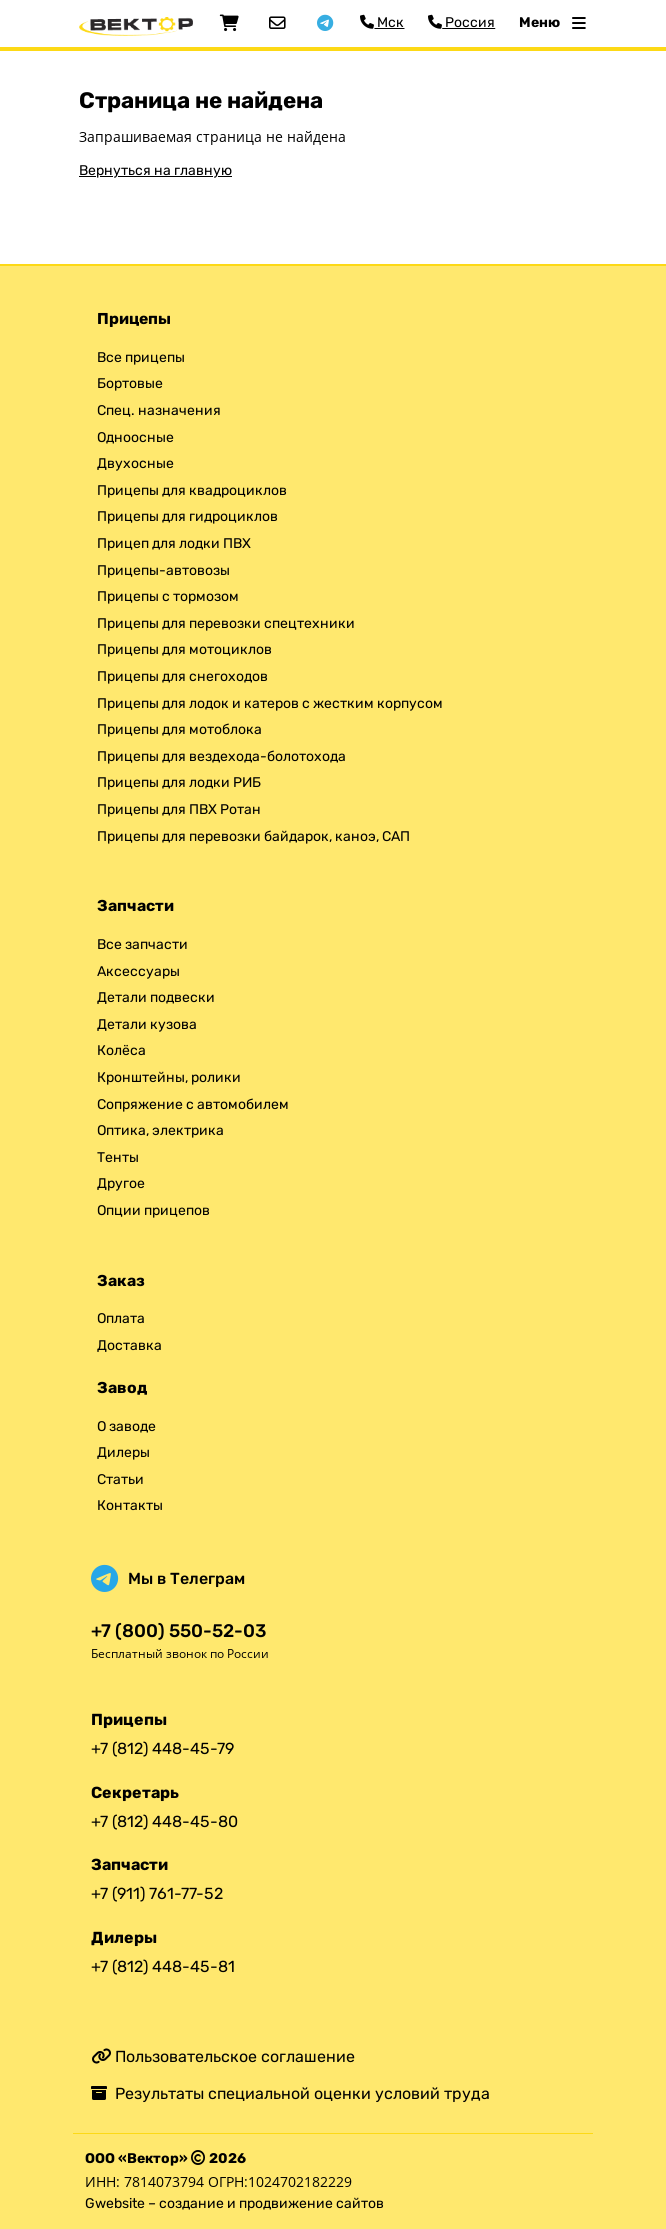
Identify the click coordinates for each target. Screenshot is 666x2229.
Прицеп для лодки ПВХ (174, 543)
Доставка (129, 1345)
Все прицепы (141, 357)
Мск (382, 22)
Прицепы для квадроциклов (192, 490)
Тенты (118, 1157)
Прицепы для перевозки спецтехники (226, 623)
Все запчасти (142, 944)
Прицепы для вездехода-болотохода (221, 756)
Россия (461, 22)
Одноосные (135, 437)
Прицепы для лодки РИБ (179, 782)
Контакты (130, 1505)
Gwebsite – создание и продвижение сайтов (234, 2203)
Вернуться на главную (155, 170)
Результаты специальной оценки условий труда (290, 2093)
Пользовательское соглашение (223, 2056)
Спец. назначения (159, 410)
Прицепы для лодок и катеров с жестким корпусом (270, 703)
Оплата (121, 1318)
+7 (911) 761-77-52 (157, 1893)
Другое (121, 1183)
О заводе (126, 1426)
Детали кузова (147, 1024)
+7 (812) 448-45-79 (162, 1748)
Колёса (121, 1050)
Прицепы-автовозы (163, 570)
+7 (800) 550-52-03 (178, 1631)
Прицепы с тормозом (168, 596)
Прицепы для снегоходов (182, 676)
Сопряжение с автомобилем (193, 1104)
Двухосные (135, 463)
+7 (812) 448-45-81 (163, 1966)
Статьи (120, 1479)
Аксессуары (138, 971)
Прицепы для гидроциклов (187, 516)
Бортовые (130, 383)
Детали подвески (156, 997)
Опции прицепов (153, 1210)
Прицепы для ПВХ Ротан (179, 809)
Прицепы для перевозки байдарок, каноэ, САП (253, 836)
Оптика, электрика (160, 1130)
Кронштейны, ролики (169, 1077)
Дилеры (123, 1452)
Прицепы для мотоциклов (184, 649)
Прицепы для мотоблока (179, 729)
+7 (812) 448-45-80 (164, 1821)
